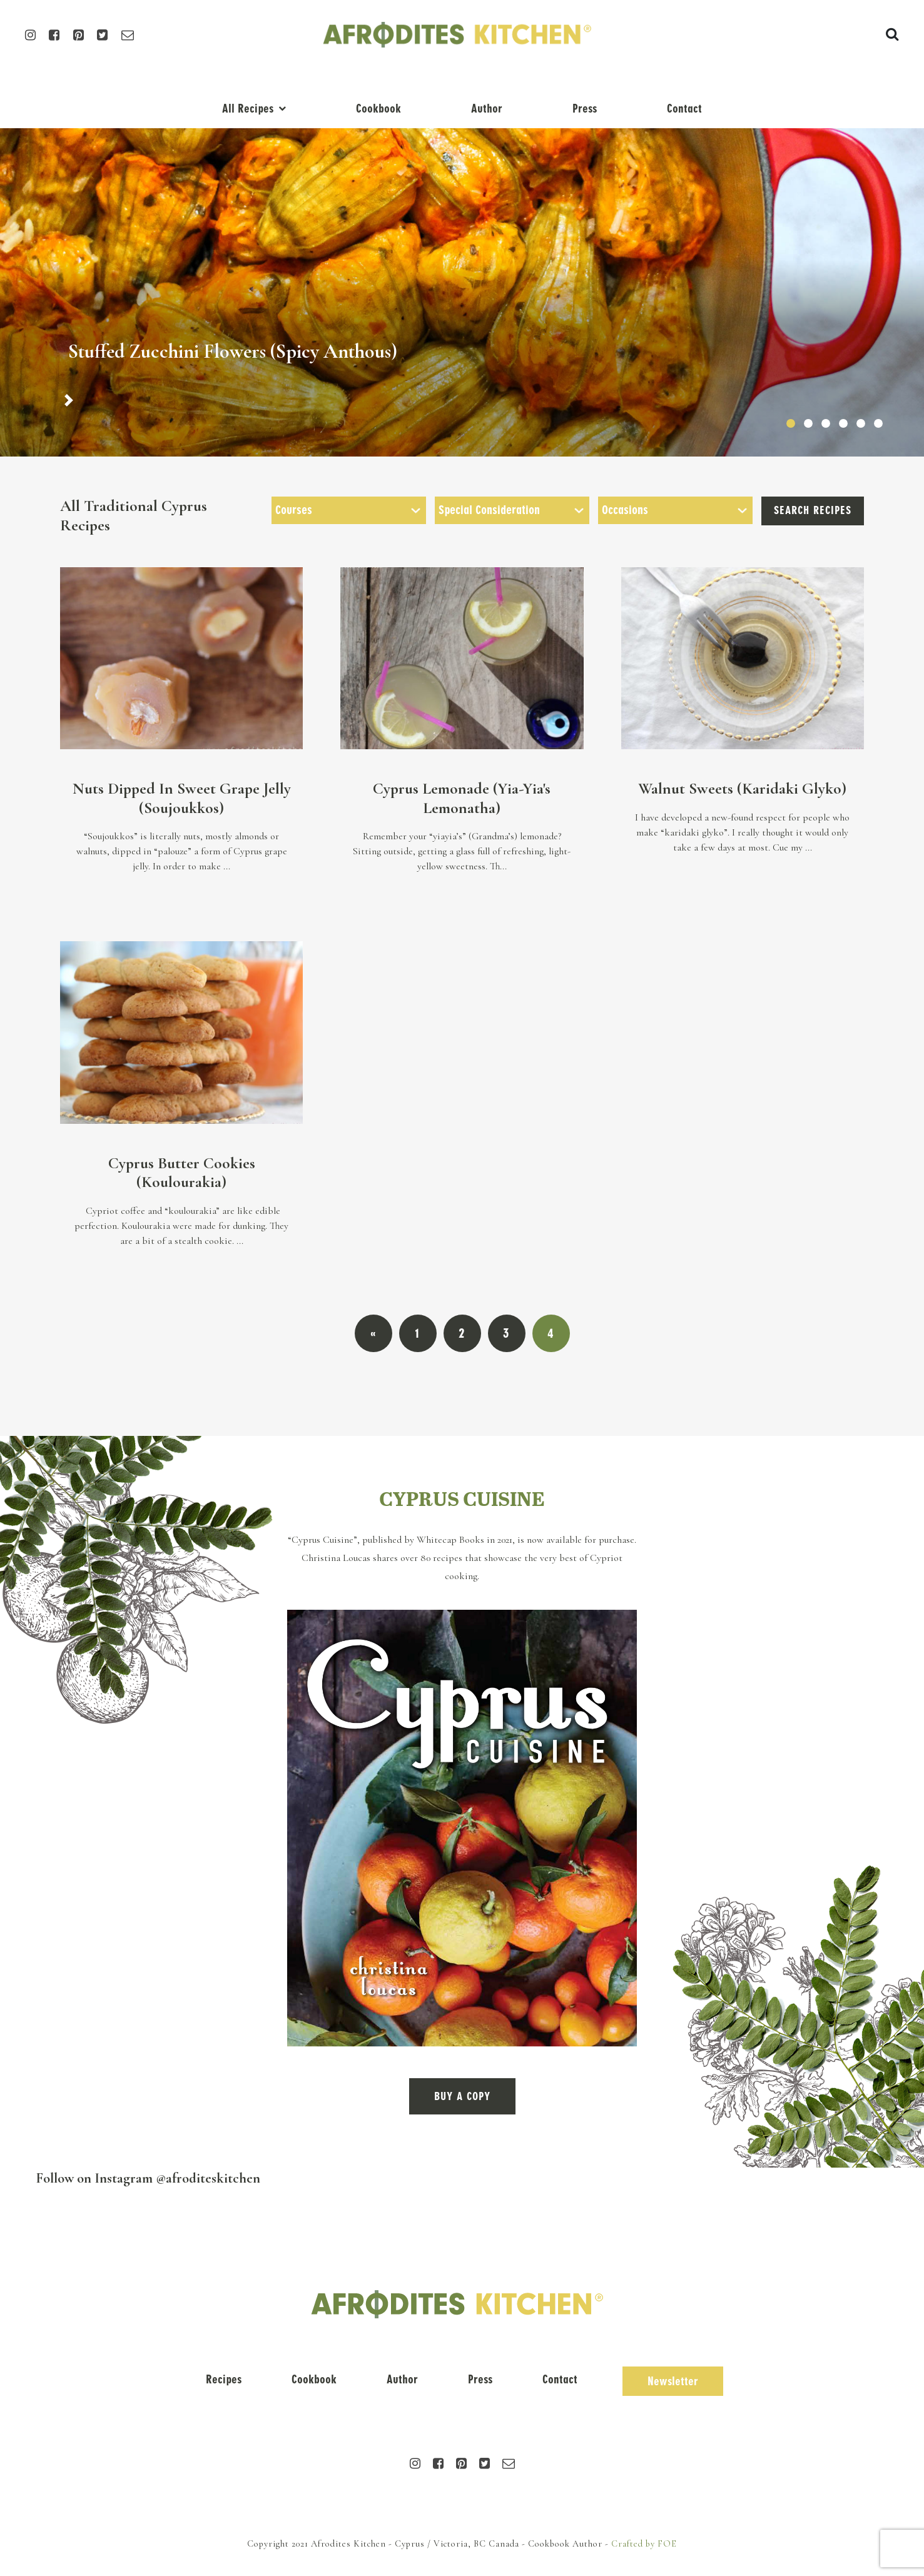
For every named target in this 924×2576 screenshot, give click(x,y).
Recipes (223, 2379)
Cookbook (378, 108)
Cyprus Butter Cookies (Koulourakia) (181, 1172)
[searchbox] (348, 510)
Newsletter (672, 2381)
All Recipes (247, 108)
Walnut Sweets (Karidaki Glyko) (742, 788)
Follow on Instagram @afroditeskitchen (148, 2177)
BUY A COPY (462, 2096)
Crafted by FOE (644, 2543)
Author (486, 108)
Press (584, 108)
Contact (684, 108)
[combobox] (349, 510)
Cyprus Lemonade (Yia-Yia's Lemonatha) (462, 798)
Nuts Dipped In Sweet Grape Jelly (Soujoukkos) (182, 798)
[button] (69, 400)
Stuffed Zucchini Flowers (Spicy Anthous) (232, 351)
